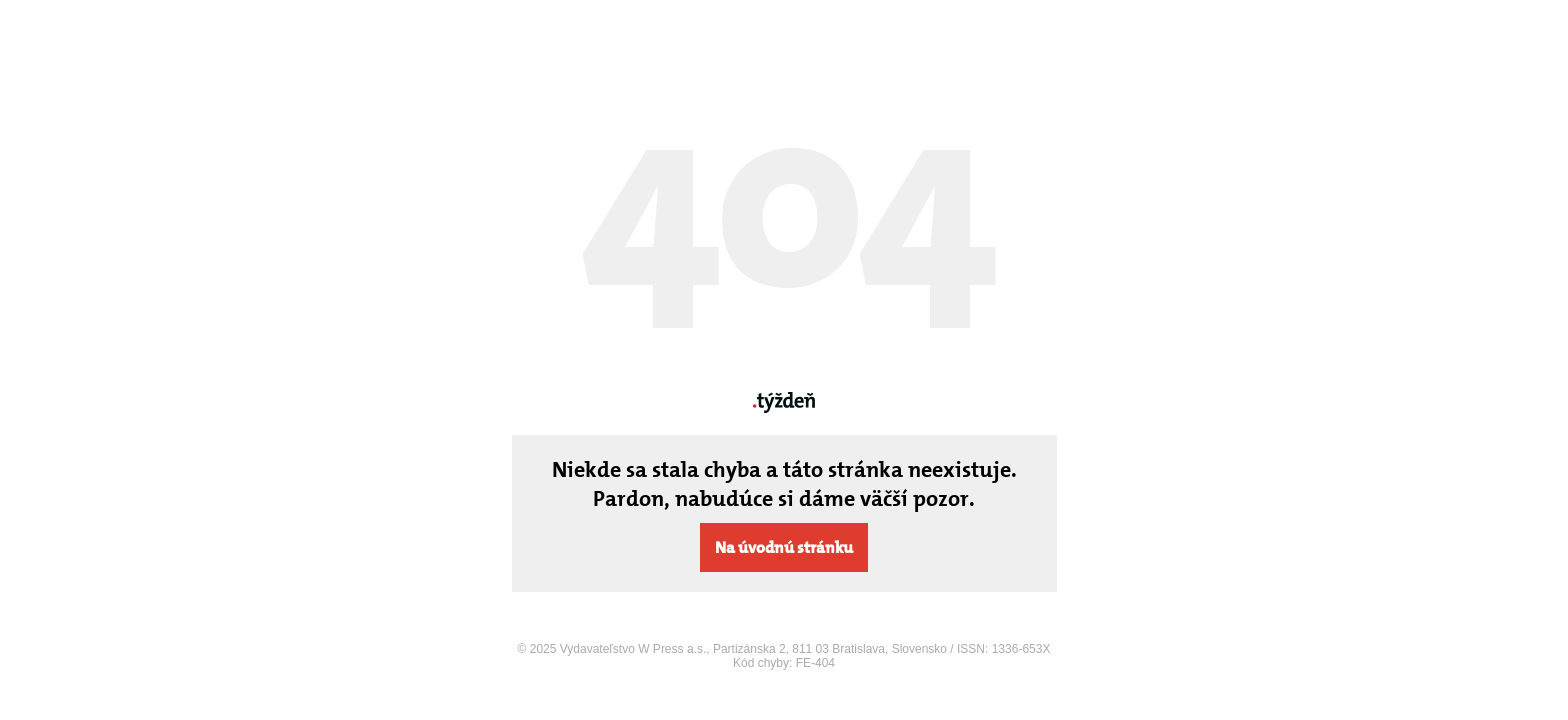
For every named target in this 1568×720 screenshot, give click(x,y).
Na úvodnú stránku (784, 547)
